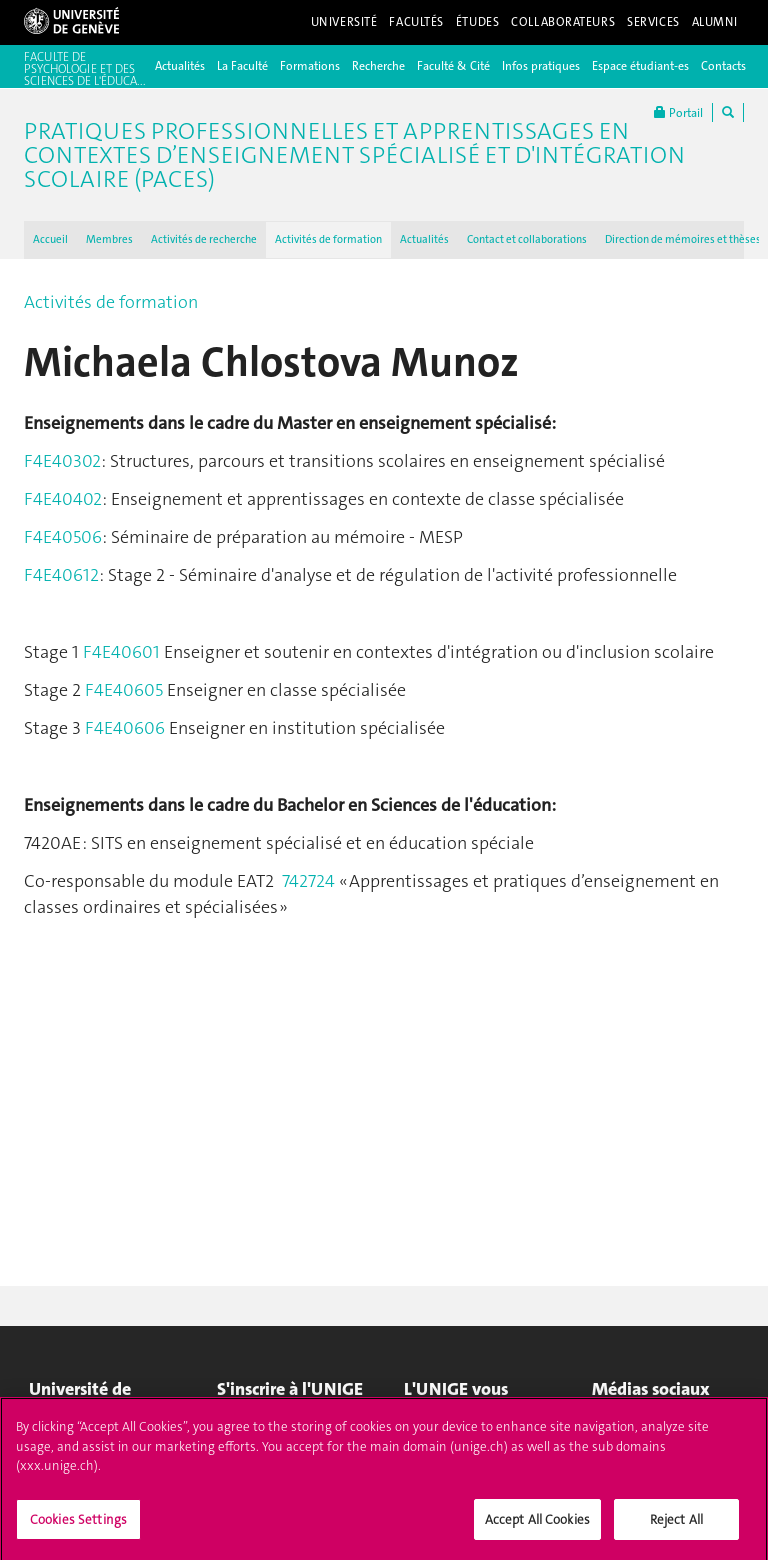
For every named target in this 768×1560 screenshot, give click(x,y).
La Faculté (242, 66)
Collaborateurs (563, 22)
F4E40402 (63, 499)
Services (653, 22)
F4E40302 (62, 461)
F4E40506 (63, 537)
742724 (308, 881)
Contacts (723, 66)
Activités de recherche (204, 239)
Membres (109, 239)
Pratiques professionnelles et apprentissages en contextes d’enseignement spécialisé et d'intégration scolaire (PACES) (354, 155)
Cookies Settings (78, 1526)
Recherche (378, 66)
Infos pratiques (541, 66)
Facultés (416, 22)
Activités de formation (328, 239)
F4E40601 (121, 652)
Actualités (180, 66)
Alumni (715, 22)
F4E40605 (124, 690)
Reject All (676, 1526)
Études (477, 22)
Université (344, 22)
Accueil (50, 239)
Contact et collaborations (527, 239)
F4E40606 (127, 728)
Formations (310, 66)
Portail (678, 112)
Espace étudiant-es (640, 66)
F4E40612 (61, 575)
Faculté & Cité (453, 66)
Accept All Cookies (537, 1526)
